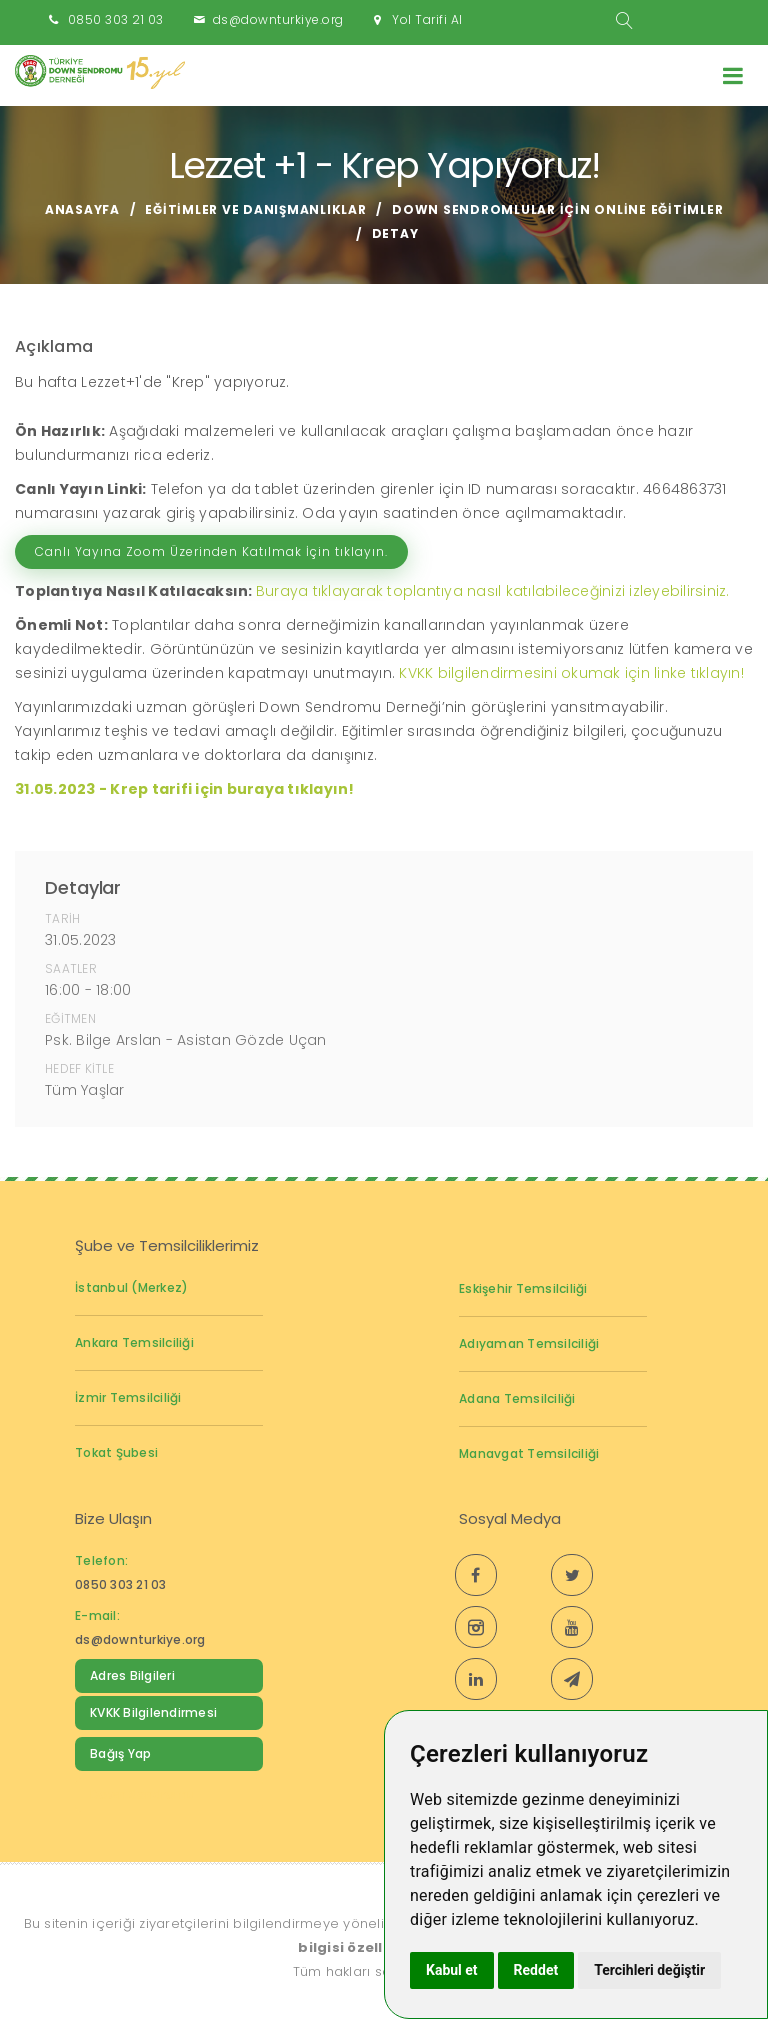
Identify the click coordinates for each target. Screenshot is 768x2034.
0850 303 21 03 (116, 19)
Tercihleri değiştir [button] (649, 1970)
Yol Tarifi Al (427, 19)
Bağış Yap (120, 1753)
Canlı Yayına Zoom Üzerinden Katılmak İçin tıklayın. (211, 551)
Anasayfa (82, 209)
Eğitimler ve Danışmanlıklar (255, 209)
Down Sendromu (142, 1794)
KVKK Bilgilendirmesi (153, 1712)
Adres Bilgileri (132, 1675)
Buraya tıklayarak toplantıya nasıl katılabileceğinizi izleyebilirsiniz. (493, 591)
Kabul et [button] (452, 1970)
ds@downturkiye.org (278, 19)
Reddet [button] (536, 1970)
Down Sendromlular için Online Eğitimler (557, 209)
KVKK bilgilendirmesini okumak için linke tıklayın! (571, 673)
